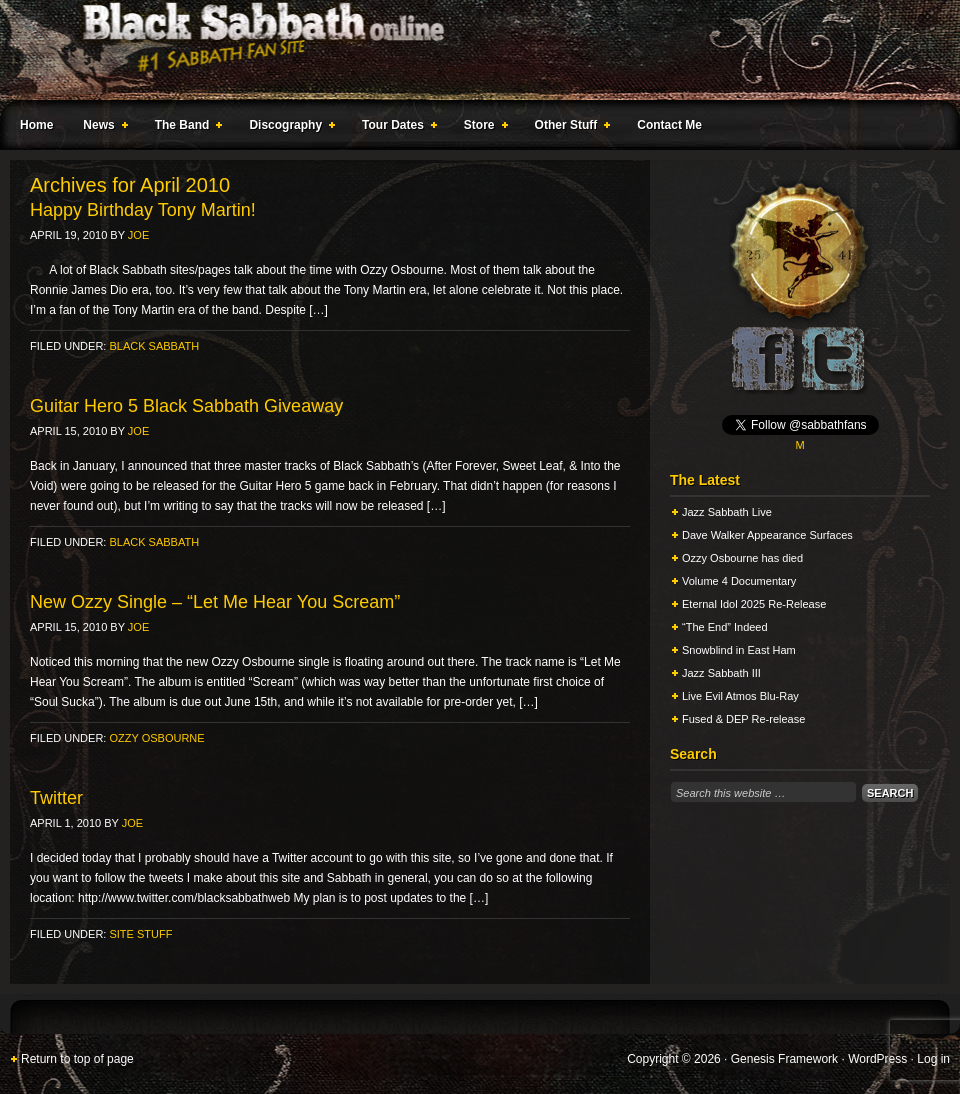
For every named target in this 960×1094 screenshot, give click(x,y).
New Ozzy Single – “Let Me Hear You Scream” (215, 602)
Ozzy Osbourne (156, 738)
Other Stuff (569, 128)
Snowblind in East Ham (739, 650)
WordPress (877, 1059)
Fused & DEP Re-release (743, 719)
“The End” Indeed (725, 627)
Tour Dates (395, 128)
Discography (288, 128)
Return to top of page (77, 1059)
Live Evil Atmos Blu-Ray (740, 696)
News (101, 128)
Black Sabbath (154, 346)
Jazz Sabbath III (721, 673)
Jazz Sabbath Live (727, 512)
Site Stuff (140, 934)
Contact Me (669, 125)
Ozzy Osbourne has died (742, 558)
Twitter (56, 798)
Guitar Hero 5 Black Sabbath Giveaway (186, 406)
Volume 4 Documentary (739, 581)
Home (36, 125)
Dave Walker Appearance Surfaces (767, 535)
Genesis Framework (784, 1059)
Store (482, 128)
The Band (185, 128)
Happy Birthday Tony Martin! (143, 210)
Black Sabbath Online (470, 50)
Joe (138, 235)
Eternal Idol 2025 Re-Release (754, 604)
